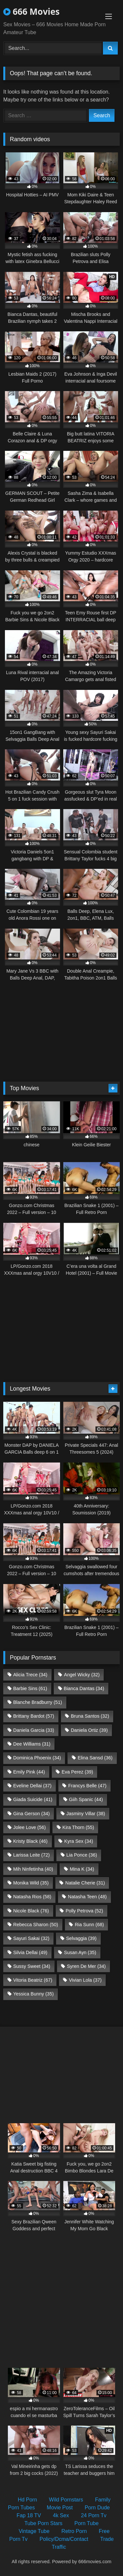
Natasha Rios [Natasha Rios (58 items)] (32, 1896)
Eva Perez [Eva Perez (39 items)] (77, 1771)
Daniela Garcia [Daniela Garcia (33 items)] (33, 1730)
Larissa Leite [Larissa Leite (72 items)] (31, 1855)
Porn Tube (86, 2523)
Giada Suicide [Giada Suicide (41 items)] (32, 1799)
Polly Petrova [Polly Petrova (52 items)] (84, 1910)
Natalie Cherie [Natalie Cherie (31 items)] (85, 1882)
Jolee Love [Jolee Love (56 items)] (29, 1827)
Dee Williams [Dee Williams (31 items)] (32, 1744)
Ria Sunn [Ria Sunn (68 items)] (89, 1924)
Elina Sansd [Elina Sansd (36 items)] (95, 1757)
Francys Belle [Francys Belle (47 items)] (87, 1785)
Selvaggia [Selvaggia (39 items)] (81, 1938)
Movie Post (60, 2507)
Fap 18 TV (28, 2515)
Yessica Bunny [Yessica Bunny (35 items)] (33, 1993)
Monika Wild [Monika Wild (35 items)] (31, 1882)
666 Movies (31, 11)
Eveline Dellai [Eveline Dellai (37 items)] (32, 1785)
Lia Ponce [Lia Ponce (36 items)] (81, 1855)
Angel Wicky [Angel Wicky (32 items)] (82, 1674)
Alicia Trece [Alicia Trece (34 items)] (30, 1674)
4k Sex (61, 2515)
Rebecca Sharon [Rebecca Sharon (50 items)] (35, 1924)
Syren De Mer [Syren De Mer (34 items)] (86, 1966)
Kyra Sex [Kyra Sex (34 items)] (78, 1841)
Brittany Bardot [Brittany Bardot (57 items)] (33, 1716)
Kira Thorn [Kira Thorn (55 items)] (78, 1827)
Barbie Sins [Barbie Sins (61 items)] (30, 1688)
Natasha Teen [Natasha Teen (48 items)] (87, 1896)
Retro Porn (74, 2531)
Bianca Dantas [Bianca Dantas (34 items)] (84, 1688)
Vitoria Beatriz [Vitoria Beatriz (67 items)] (32, 1980)
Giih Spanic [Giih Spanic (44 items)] (86, 1799)
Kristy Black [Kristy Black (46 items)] (30, 1841)
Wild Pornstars (66, 2499)
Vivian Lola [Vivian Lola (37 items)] (85, 1980)
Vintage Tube (34, 2531)
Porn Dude (97, 2507)
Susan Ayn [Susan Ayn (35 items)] (80, 1952)
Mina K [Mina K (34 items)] (82, 1869)
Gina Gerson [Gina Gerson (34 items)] (31, 1813)
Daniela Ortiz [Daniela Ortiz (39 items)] (89, 1730)
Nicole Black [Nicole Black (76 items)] (31, 1910)
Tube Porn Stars (43, 2523)
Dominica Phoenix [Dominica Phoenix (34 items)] (37, 1757)
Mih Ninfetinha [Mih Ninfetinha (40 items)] (33, 1869)
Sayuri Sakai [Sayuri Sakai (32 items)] (31, 1938)
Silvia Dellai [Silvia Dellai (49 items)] (30, 1952)
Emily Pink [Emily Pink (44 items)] (29, 1771)
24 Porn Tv (94, 2515)
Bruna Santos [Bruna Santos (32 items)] (90, 1716)
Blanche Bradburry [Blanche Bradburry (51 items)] (37, 1702)
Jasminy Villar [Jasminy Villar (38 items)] (85, 1813)
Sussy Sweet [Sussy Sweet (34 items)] (31, 1966)
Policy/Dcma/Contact (64, 2539)
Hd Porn (27, 2499)
